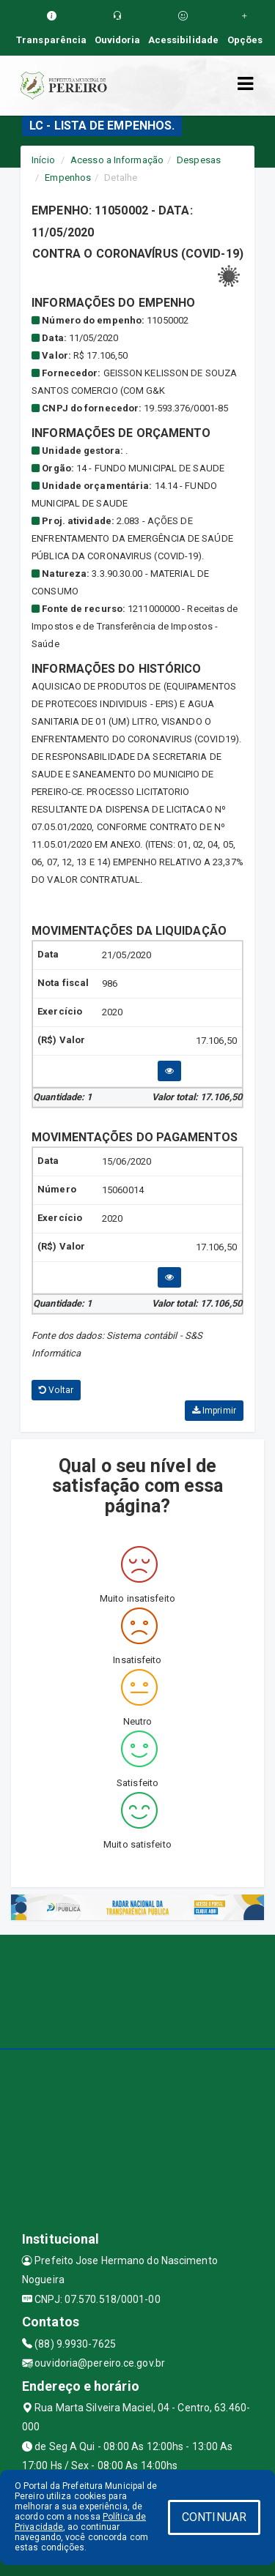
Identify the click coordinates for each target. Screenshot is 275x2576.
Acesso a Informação (117, 159)
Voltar (56, 1390)
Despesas (199, 159)
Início (43, 159)
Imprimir (214, 1410)
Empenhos (68, 177)
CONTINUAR (214, 2517)
